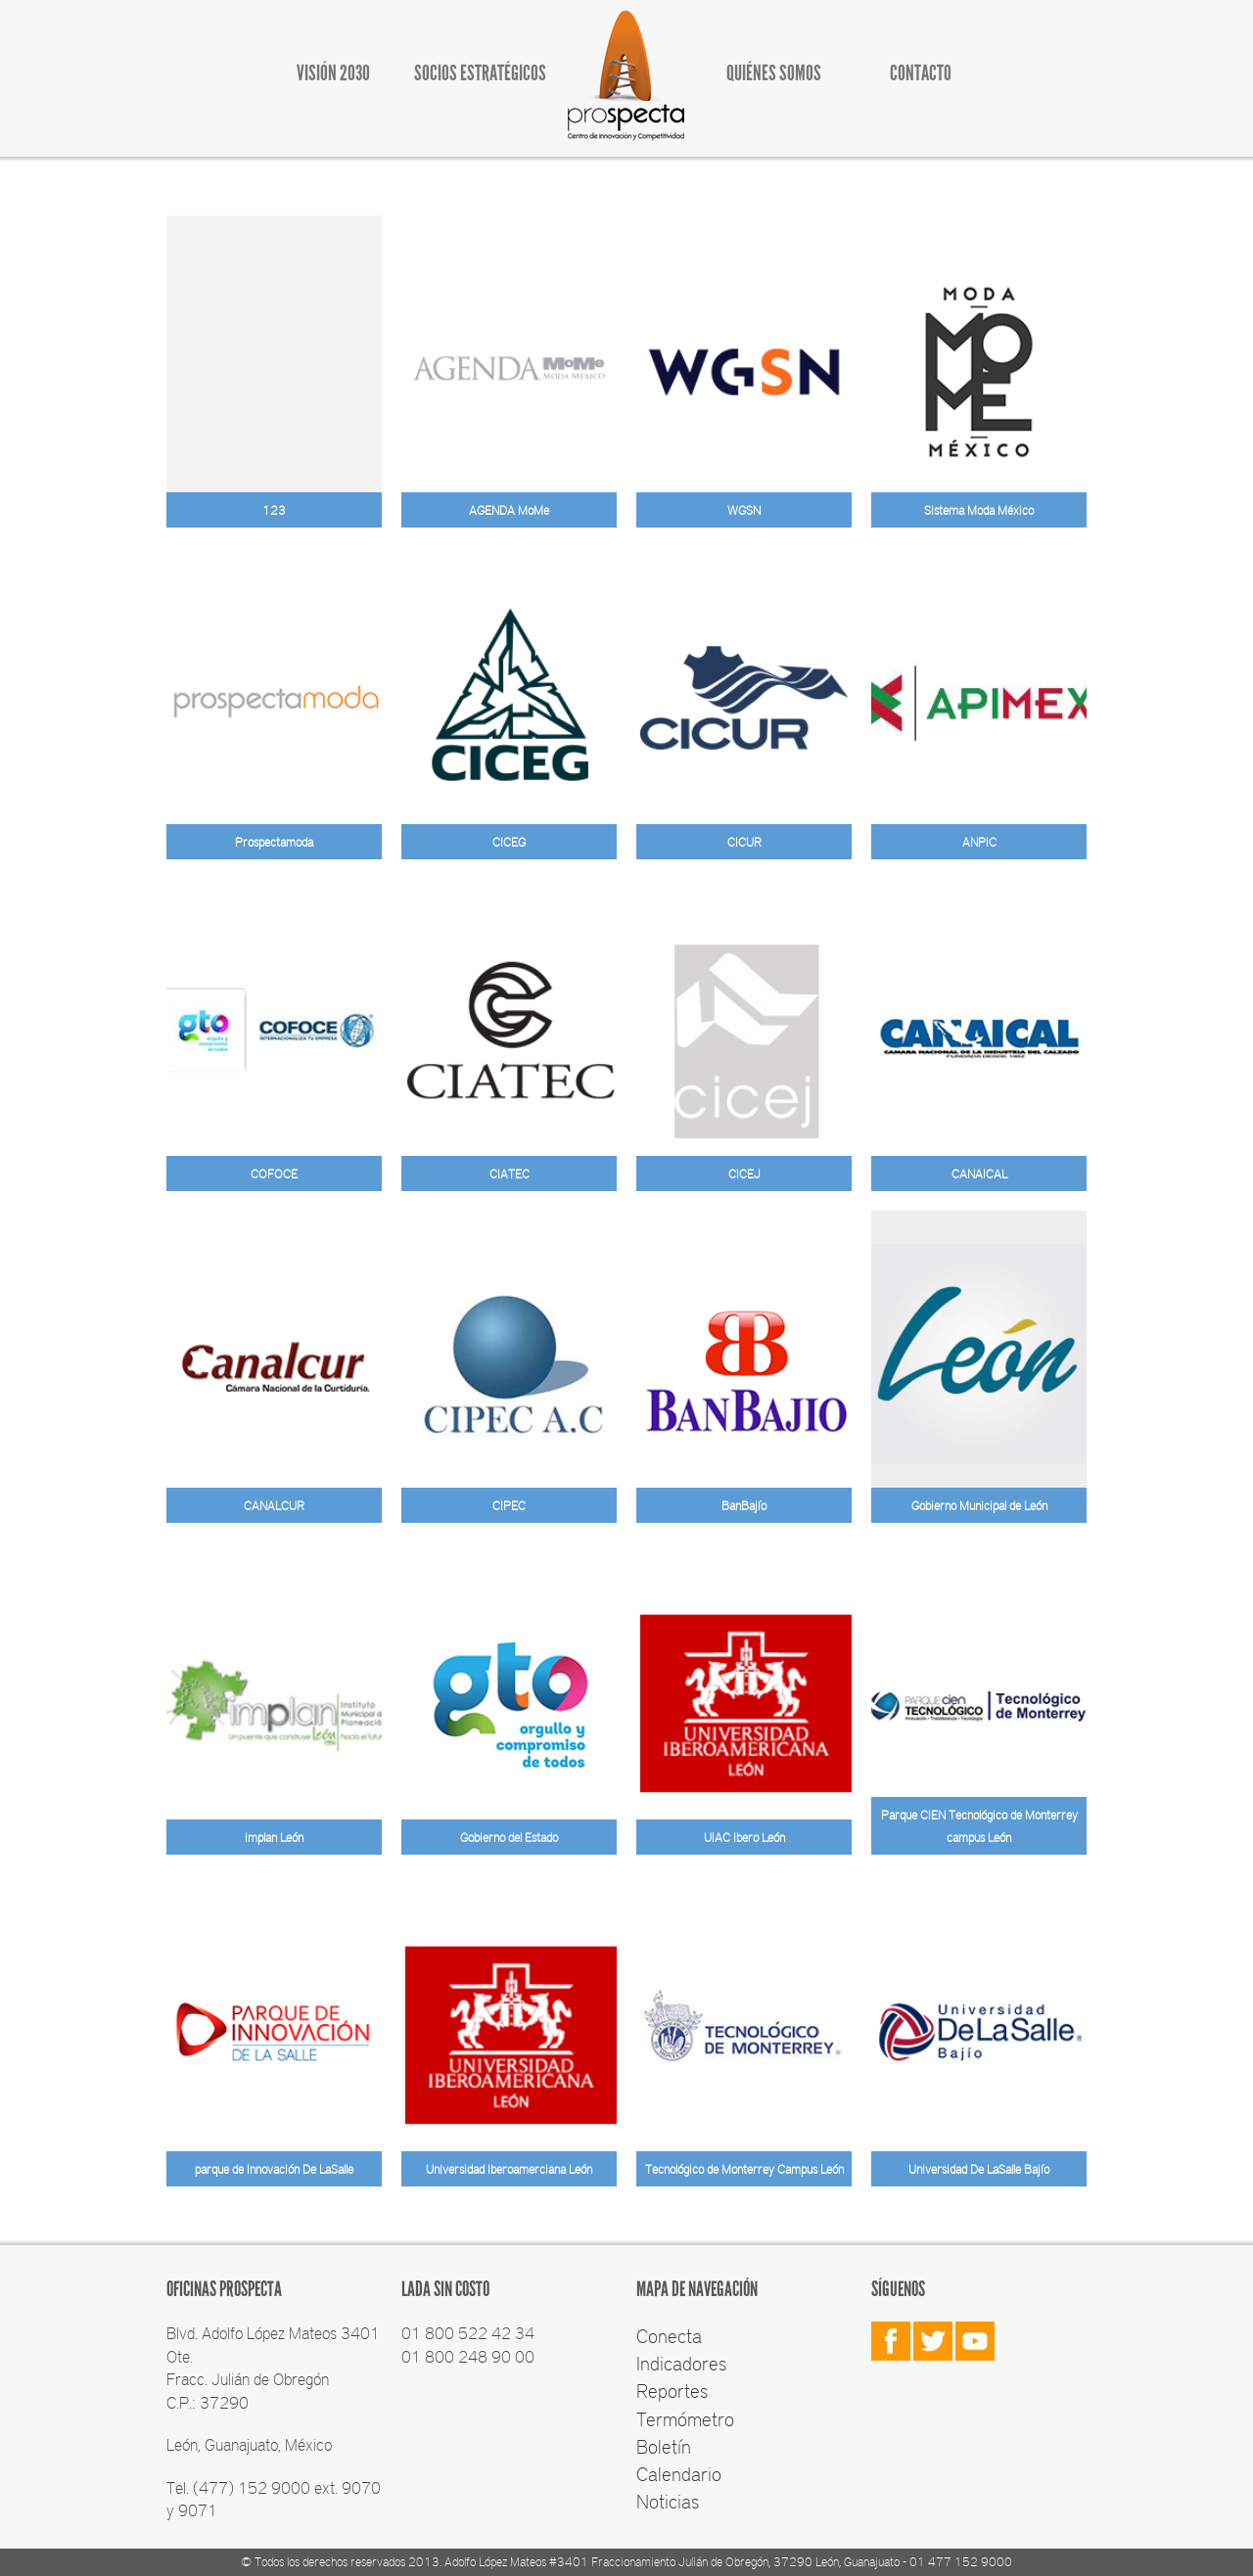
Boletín (663, 2446)
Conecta (669, 2335)
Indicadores (681, 2362)
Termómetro (685, 2418)
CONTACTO (920, 73)
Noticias (667, 2500)
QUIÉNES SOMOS (773, 73)
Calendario (678, 2473)
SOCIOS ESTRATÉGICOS (480, 73)
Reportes (672, 2390)
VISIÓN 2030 (333, 73)
